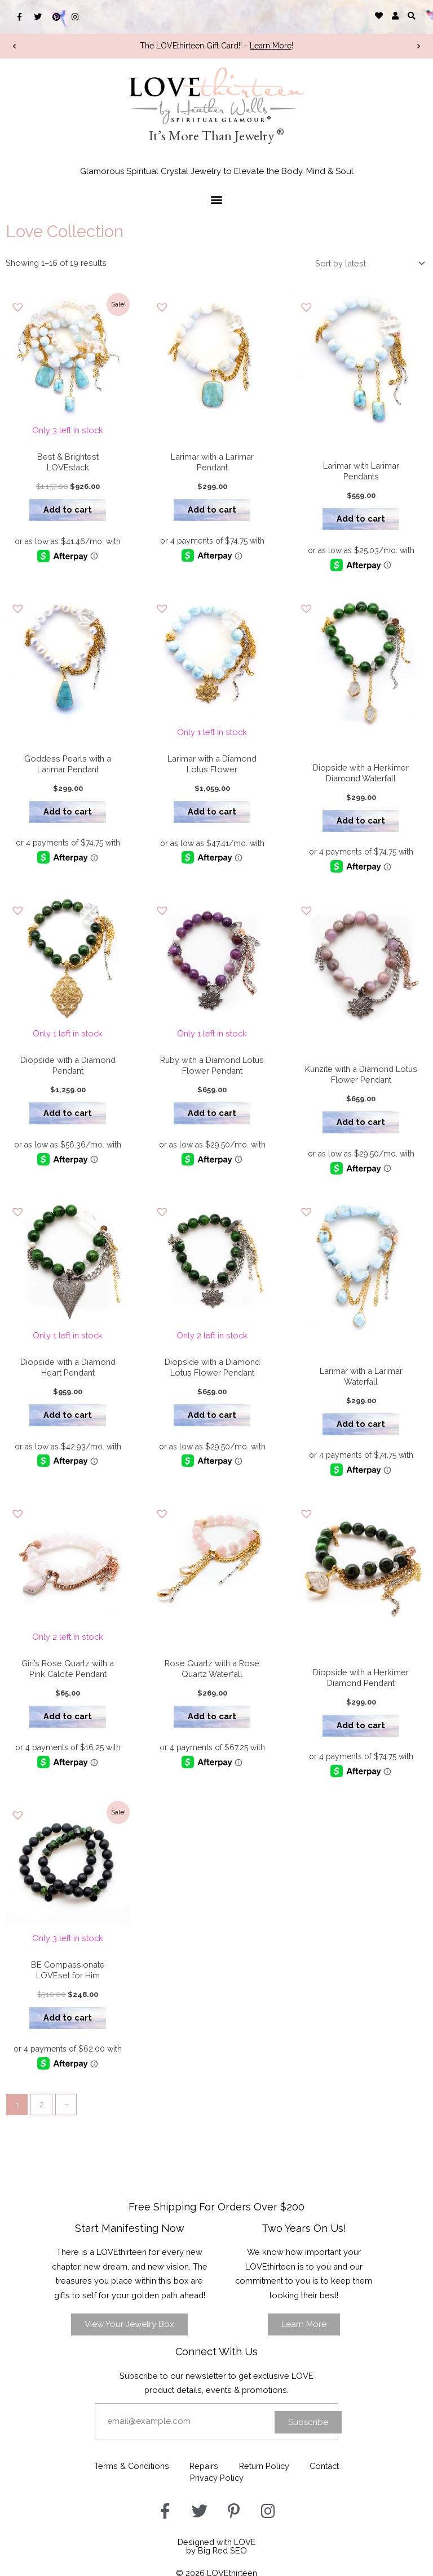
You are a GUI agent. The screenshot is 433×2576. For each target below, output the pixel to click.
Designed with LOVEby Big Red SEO (217, 2542)
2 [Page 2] (41, 2102)
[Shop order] (367, 264)
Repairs (203, 2463)
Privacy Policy (217, 2474)
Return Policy (265, 2463)
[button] (412, 15)
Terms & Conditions (128, 2463)
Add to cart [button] (66, 507)
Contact (327, 2463)
